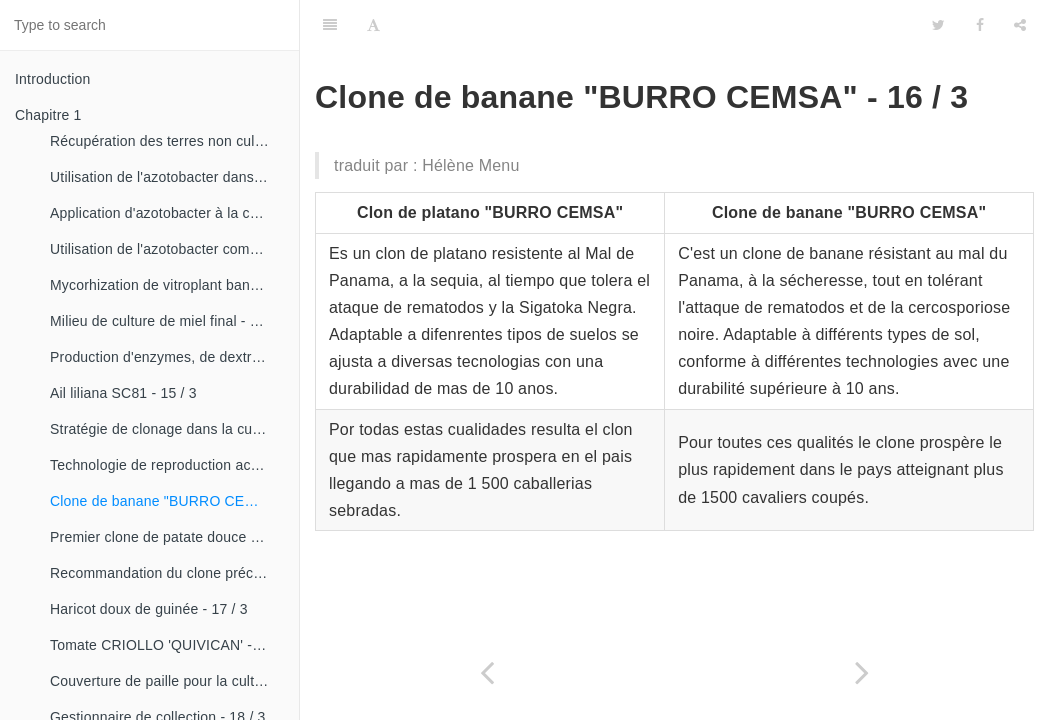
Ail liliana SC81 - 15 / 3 (123, 393)
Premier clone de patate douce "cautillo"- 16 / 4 (167, 537)
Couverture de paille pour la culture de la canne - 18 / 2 (167, 681)
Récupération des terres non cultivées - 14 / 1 (167, 141)
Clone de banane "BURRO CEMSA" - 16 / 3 (167, 501)
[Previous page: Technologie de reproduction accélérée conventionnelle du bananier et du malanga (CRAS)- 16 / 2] (487, 672)
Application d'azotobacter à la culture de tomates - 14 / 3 (167, 213)
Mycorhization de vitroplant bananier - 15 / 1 (167, 285)
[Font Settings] (373, 25)
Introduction (53, 79)
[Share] (1020, 25)
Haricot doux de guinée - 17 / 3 (149, 609)
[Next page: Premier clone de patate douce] (862, 672)
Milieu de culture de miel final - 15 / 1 (167, 321)
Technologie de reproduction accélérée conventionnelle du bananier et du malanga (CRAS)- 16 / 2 (167, 465)
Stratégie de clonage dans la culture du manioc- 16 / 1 (167, 429)
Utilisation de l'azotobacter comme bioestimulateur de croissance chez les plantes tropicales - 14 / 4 (167, 249)
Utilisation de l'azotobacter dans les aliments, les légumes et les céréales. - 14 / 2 (167, 177)
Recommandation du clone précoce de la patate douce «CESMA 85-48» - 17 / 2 (167, 573)
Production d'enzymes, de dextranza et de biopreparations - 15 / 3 (167, 357)
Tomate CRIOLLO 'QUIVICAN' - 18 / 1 (167, 645)
